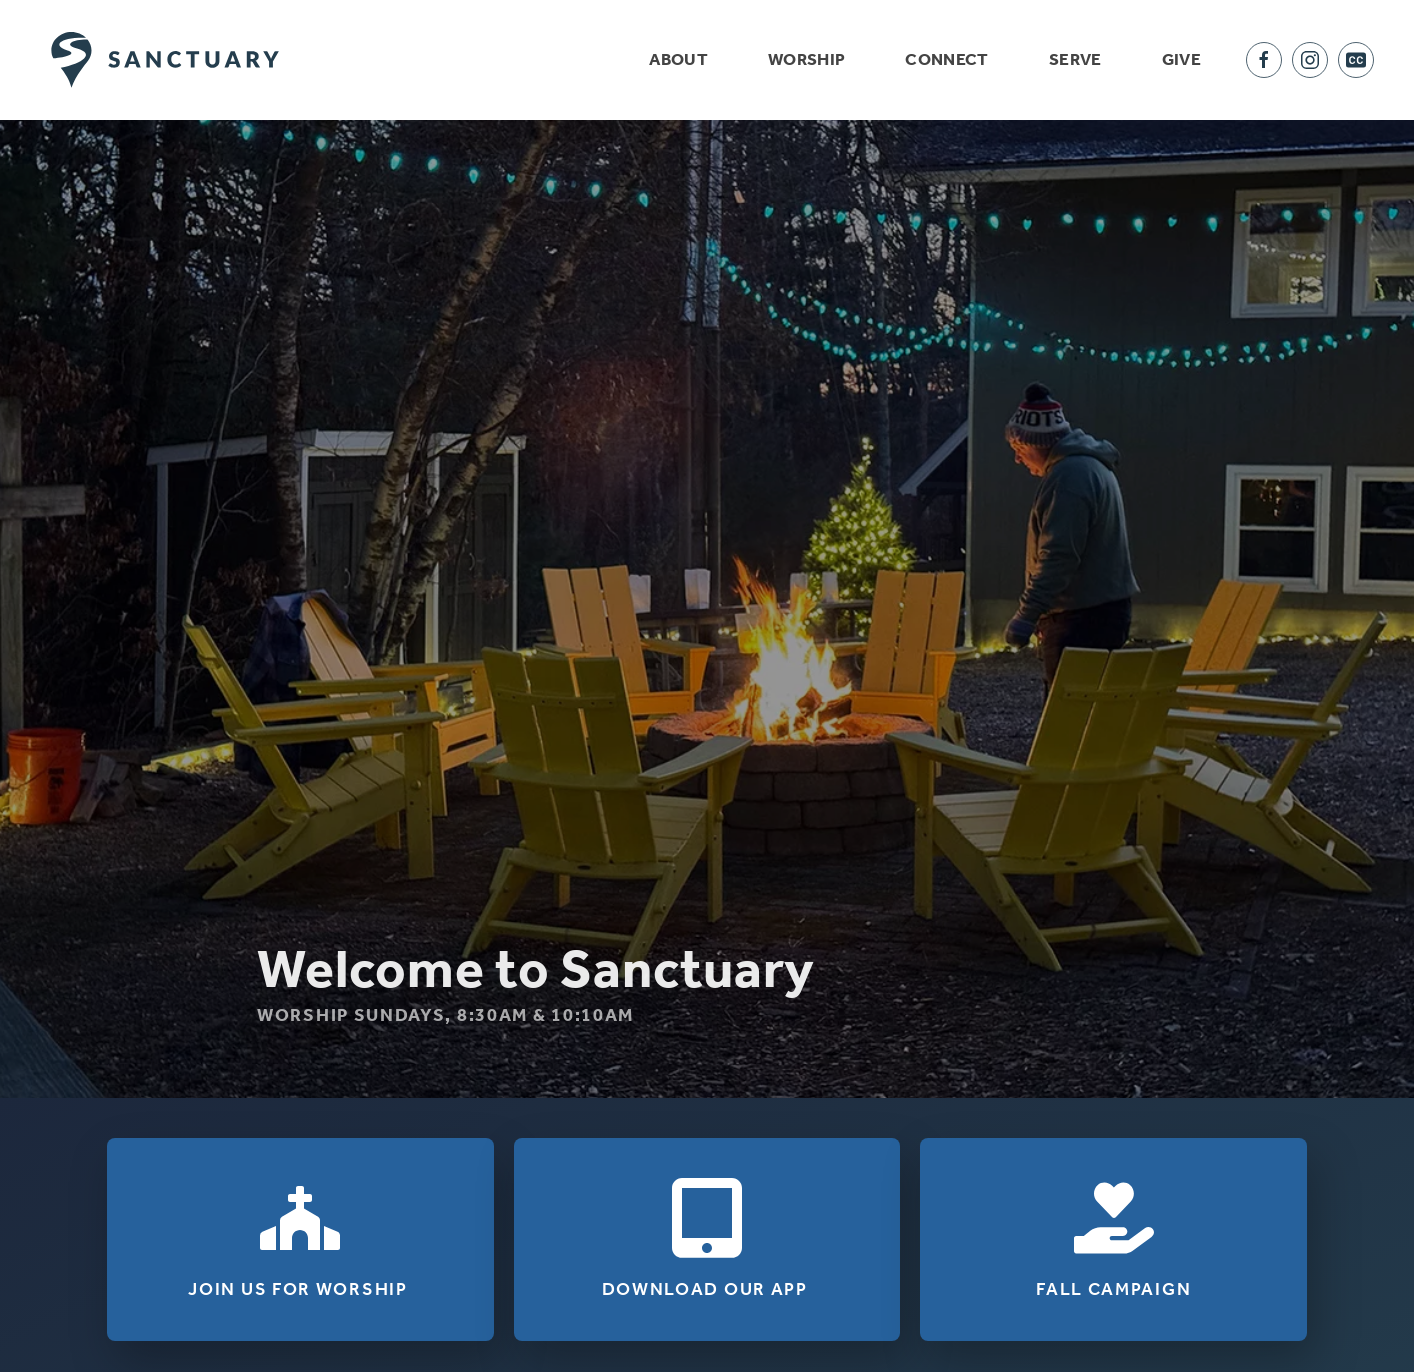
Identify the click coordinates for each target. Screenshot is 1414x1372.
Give (1181, 59)
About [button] (678, 59)
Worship (806, 59)
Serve (1075, 59)
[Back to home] (165, 60)
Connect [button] (946, 59)
